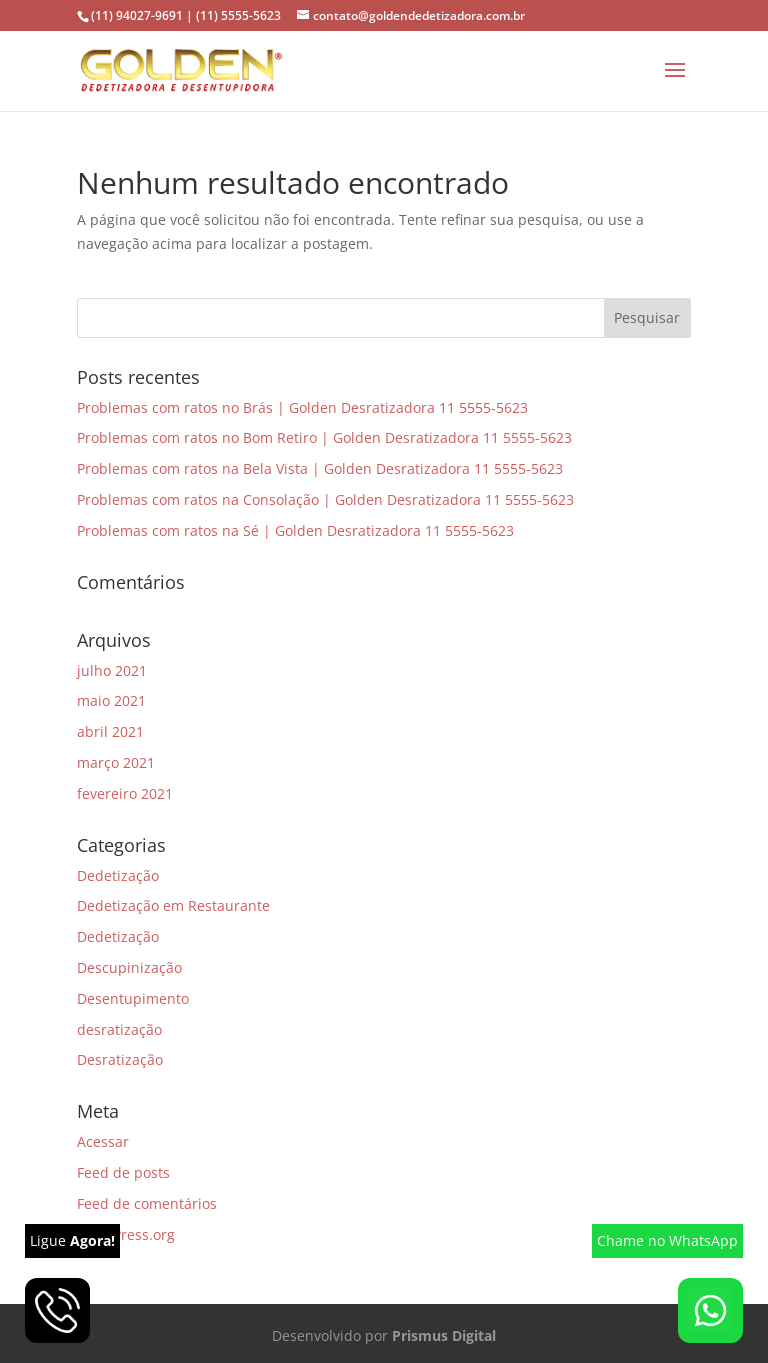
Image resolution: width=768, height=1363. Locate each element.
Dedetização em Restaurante (173, 905)
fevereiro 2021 (125, 793)
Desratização (120, 1059)
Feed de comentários (147, 1203)
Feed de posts (123, 1172)
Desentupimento (133, 998)
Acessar (103, 1141)
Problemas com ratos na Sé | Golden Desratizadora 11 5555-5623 (295, 530)
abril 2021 (110, 731)
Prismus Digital (444, 1335)
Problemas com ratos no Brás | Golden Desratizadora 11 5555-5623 (302, 407)
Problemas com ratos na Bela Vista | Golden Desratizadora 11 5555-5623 (320, 468)
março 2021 (116, 762)
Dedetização (118, 875)
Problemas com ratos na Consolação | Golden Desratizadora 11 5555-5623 (325, 499)
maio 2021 (111, 700)
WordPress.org (126, 1234)
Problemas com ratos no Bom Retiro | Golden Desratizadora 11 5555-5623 (324, 437)
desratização (119, 1029)
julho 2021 (112, 670)
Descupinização (129, 967)
